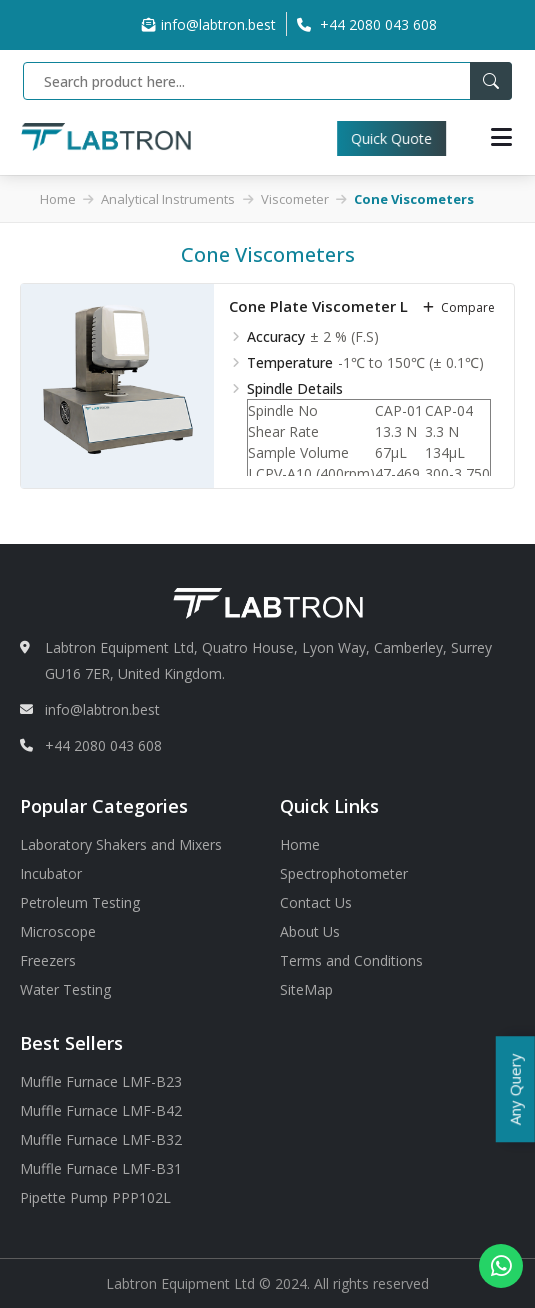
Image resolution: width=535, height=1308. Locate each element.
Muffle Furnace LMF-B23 (101, 1081)
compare (459, 307)
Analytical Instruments (168, 199)
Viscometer (295, 199)
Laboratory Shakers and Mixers (121, 844)
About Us (310, 931)
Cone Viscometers (414, 199)
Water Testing (65, 989)
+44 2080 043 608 (103, 745)
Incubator (51, 873)
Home (58, 199)
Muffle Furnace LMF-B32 (101, 1139)
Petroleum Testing (80, 902)
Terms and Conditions (351, 960)
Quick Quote (409, 138)
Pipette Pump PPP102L (95, 1197)
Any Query (515, 1089)
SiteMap (306, 989)
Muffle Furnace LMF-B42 (101, 1110)
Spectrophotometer (344, 873)
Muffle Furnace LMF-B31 (101, 1168)
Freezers (48, 960)
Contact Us (316, 902)
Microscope (58, 931)
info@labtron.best (209, 24)
